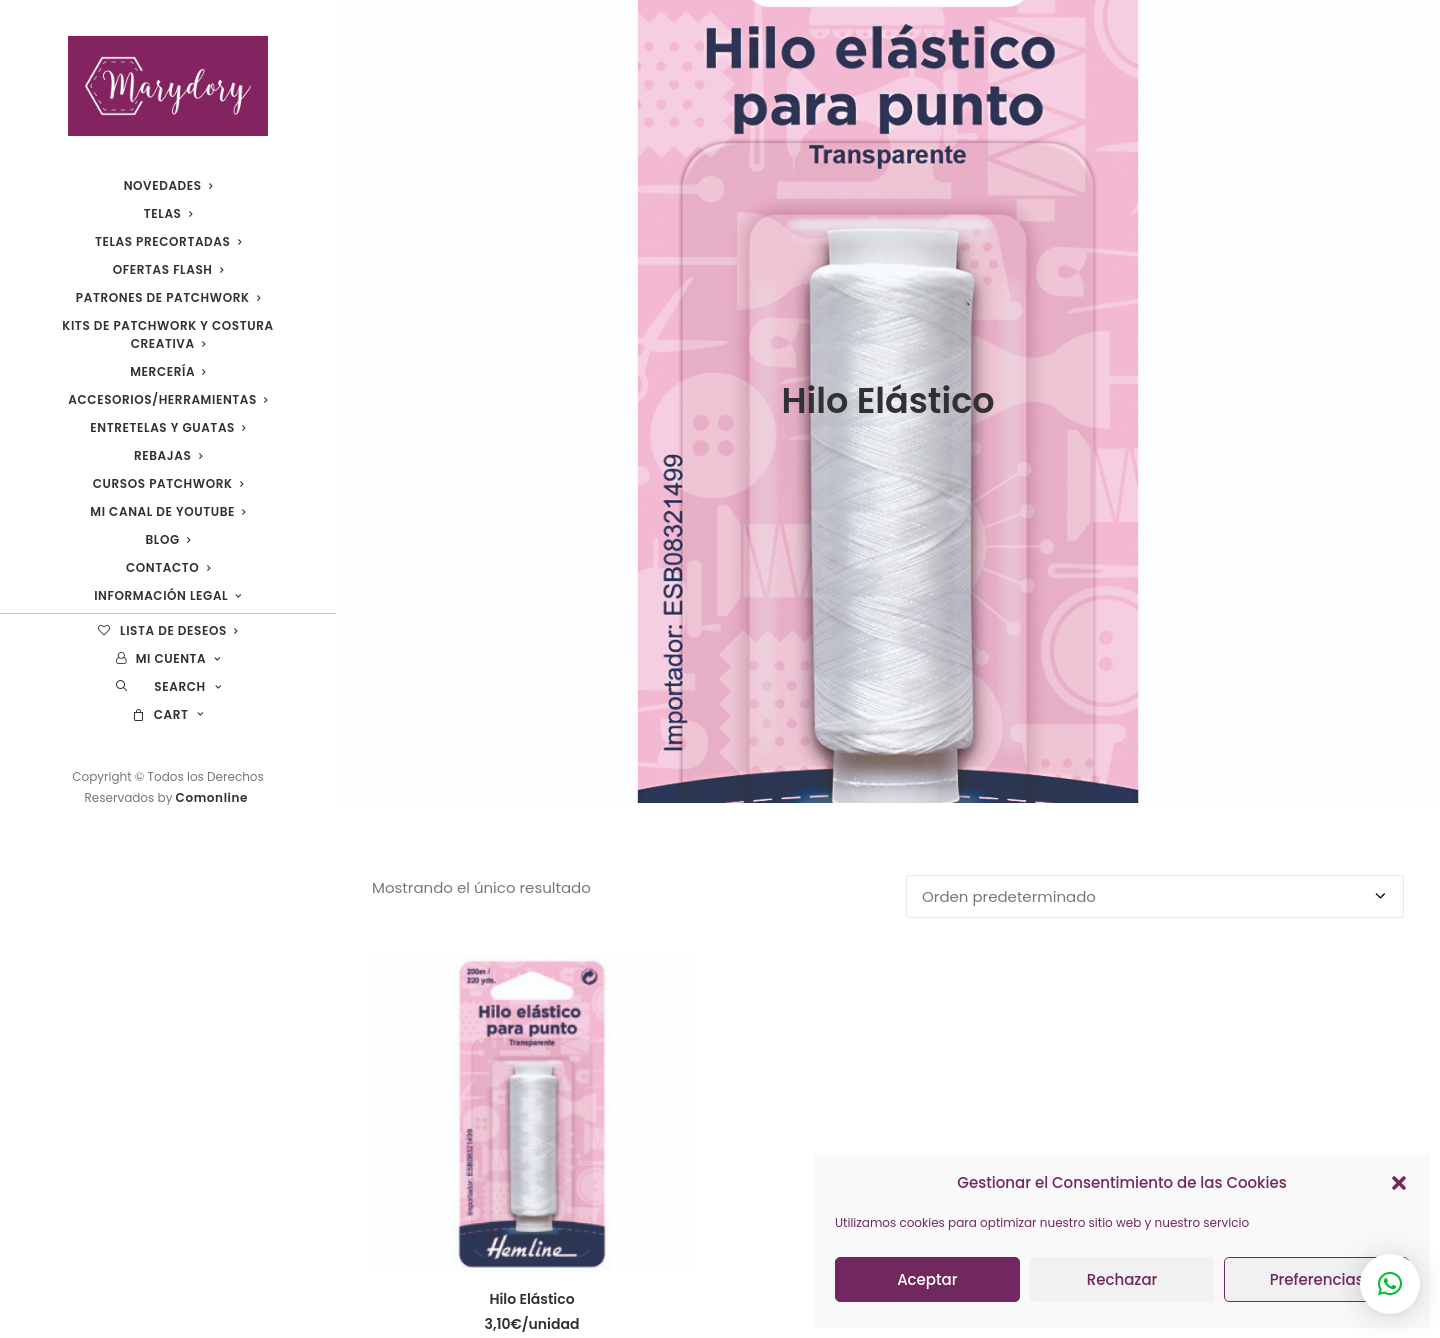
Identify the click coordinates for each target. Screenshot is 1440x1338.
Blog (168, 539)
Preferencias (1317, 1279)
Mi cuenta (168, 658)
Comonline (214, 797)
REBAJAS (168, 455)
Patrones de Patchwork (168, 297)
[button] (1399, 1183)
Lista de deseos (167, 630)
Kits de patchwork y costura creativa (167, 334)
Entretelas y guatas (167, 427)
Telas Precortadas (168, 241)
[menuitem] (168, 186)
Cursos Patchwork (168, 483)
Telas (168, 213)
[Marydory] (168, 86)
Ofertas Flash (168, 269)
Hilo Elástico (531, 1238)
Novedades (168, 185)
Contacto (168, 567)
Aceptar (927, 1279)
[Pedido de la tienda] (1155, 835)
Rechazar (1122, 1279)
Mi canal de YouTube (167, 511)
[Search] (168, 687)
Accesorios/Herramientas (167, 399)
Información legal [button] (168, 595)
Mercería (168, 371)
